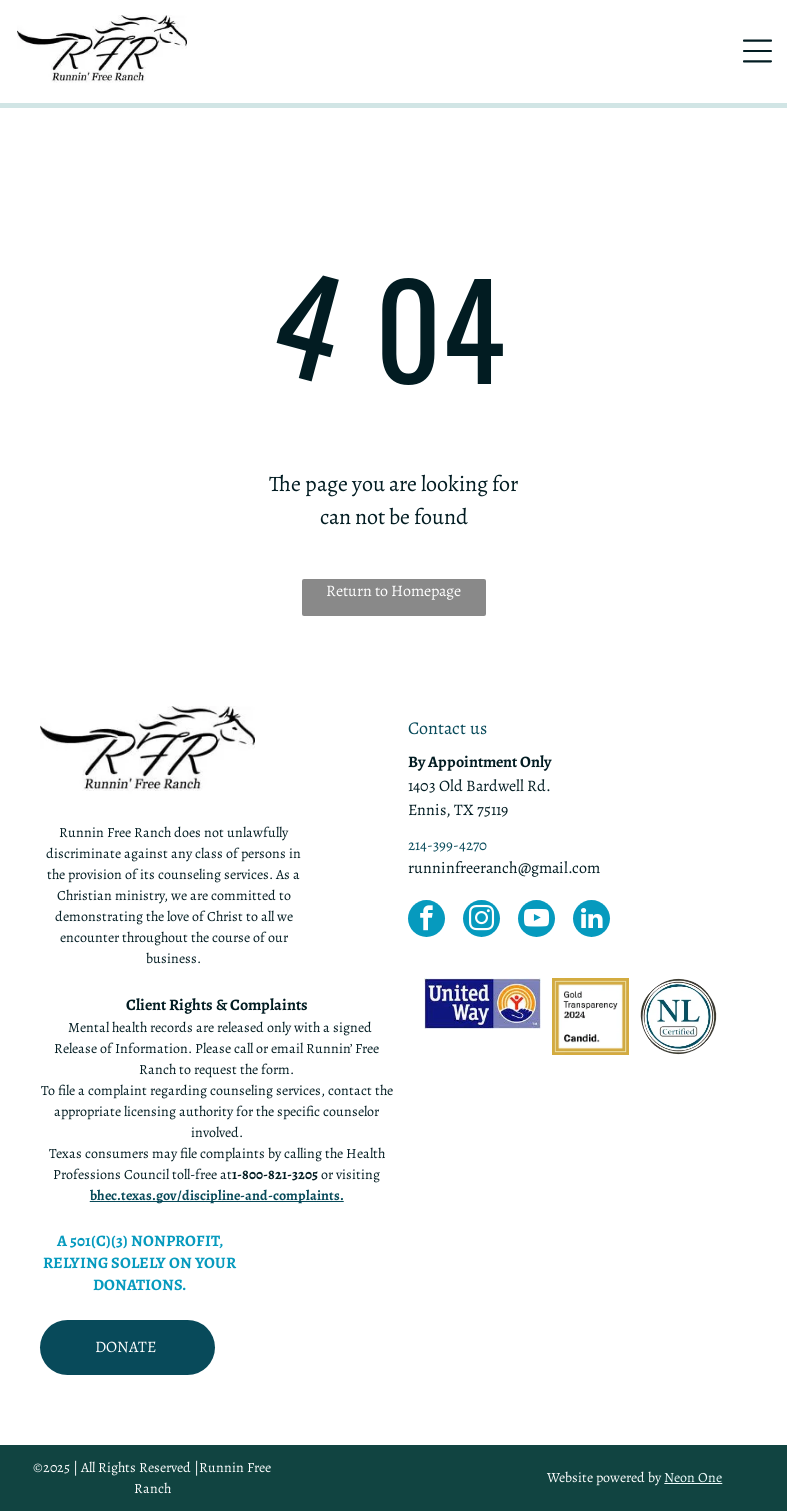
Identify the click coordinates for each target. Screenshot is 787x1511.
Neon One (693, 1477)
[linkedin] (591, 921)
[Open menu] (757, 51)
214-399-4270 (447, 845)
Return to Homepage (393, 591)
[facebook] (426, 921)
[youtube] (536, 921)
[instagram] (481, 921)
